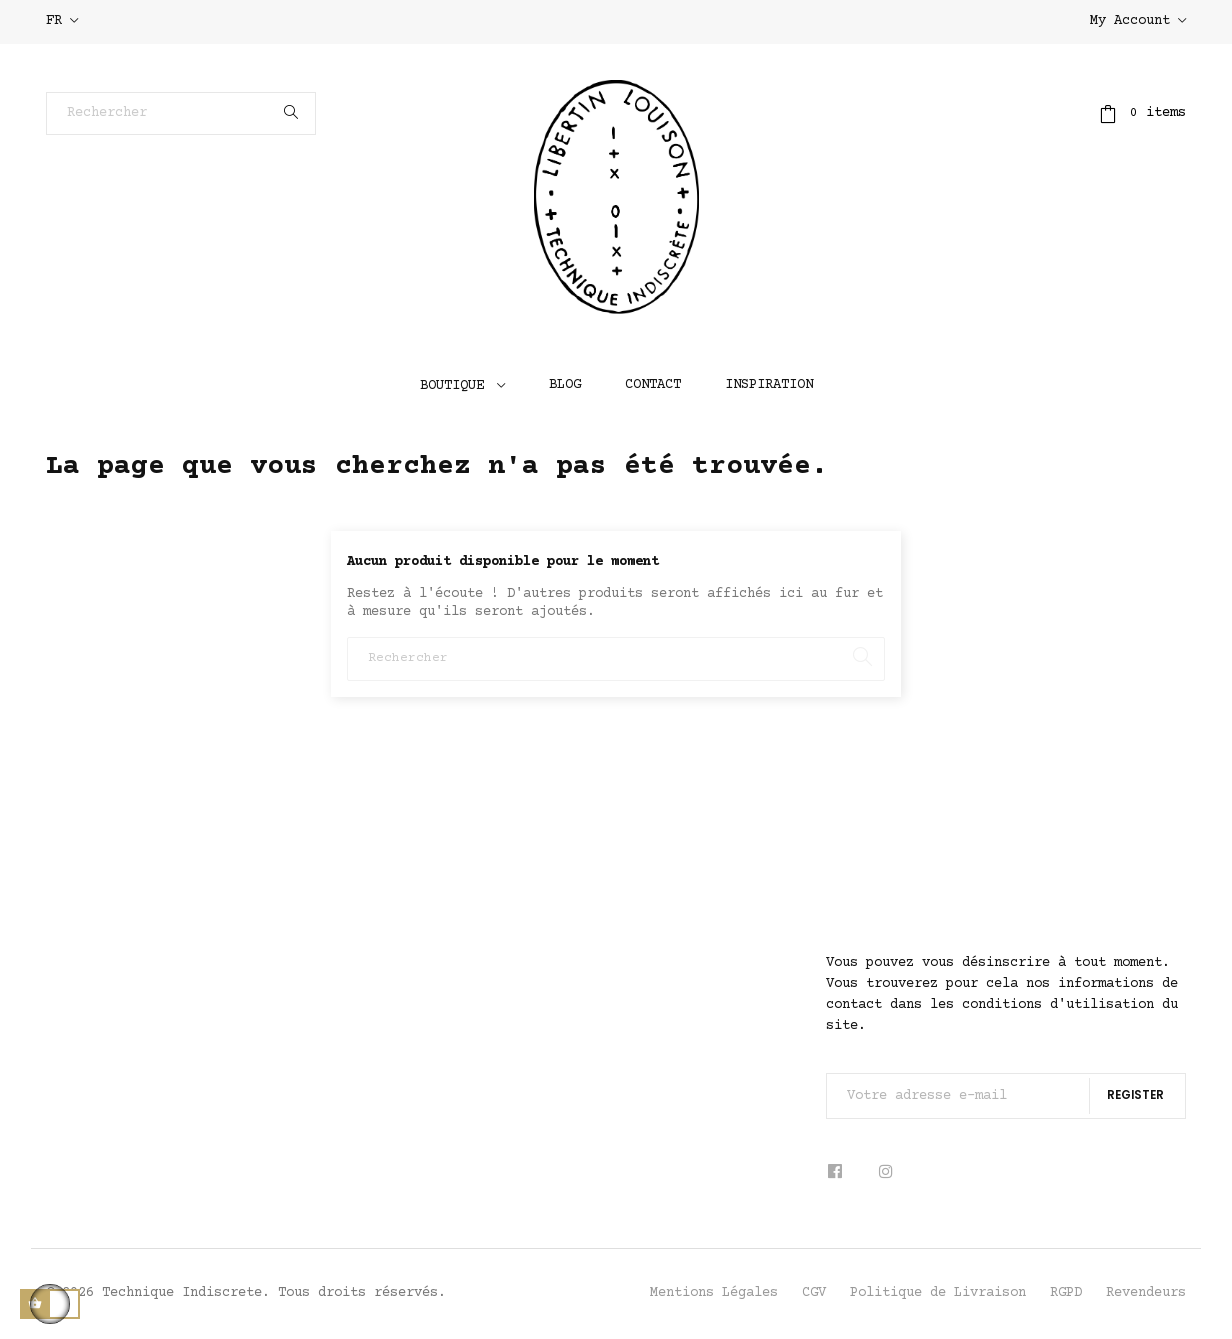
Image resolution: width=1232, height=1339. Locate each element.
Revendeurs (1146, 1293)
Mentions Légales (714, 1293)
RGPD (1066, 1293)
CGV (814, 1293)
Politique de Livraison (938, 1293)
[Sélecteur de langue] (62, 22)
